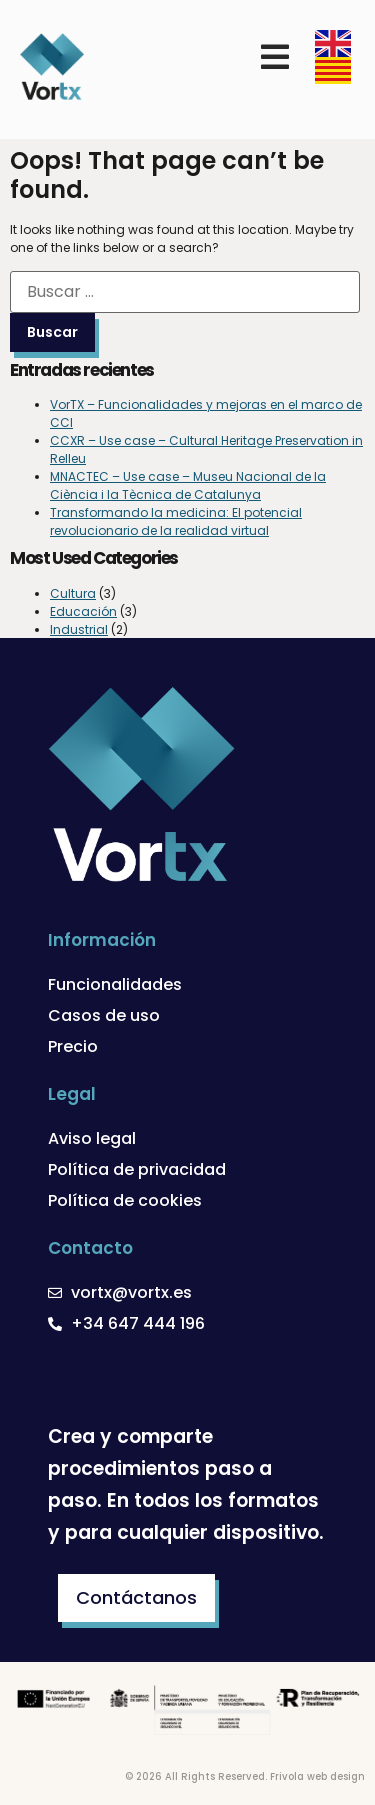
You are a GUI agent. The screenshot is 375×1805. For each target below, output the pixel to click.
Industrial (79, 629)
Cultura (73, 593)
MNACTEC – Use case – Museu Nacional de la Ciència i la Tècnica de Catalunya (188, 485)
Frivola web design (317, 1776)
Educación (83, 611)
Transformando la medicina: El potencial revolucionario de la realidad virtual (176, 521)
